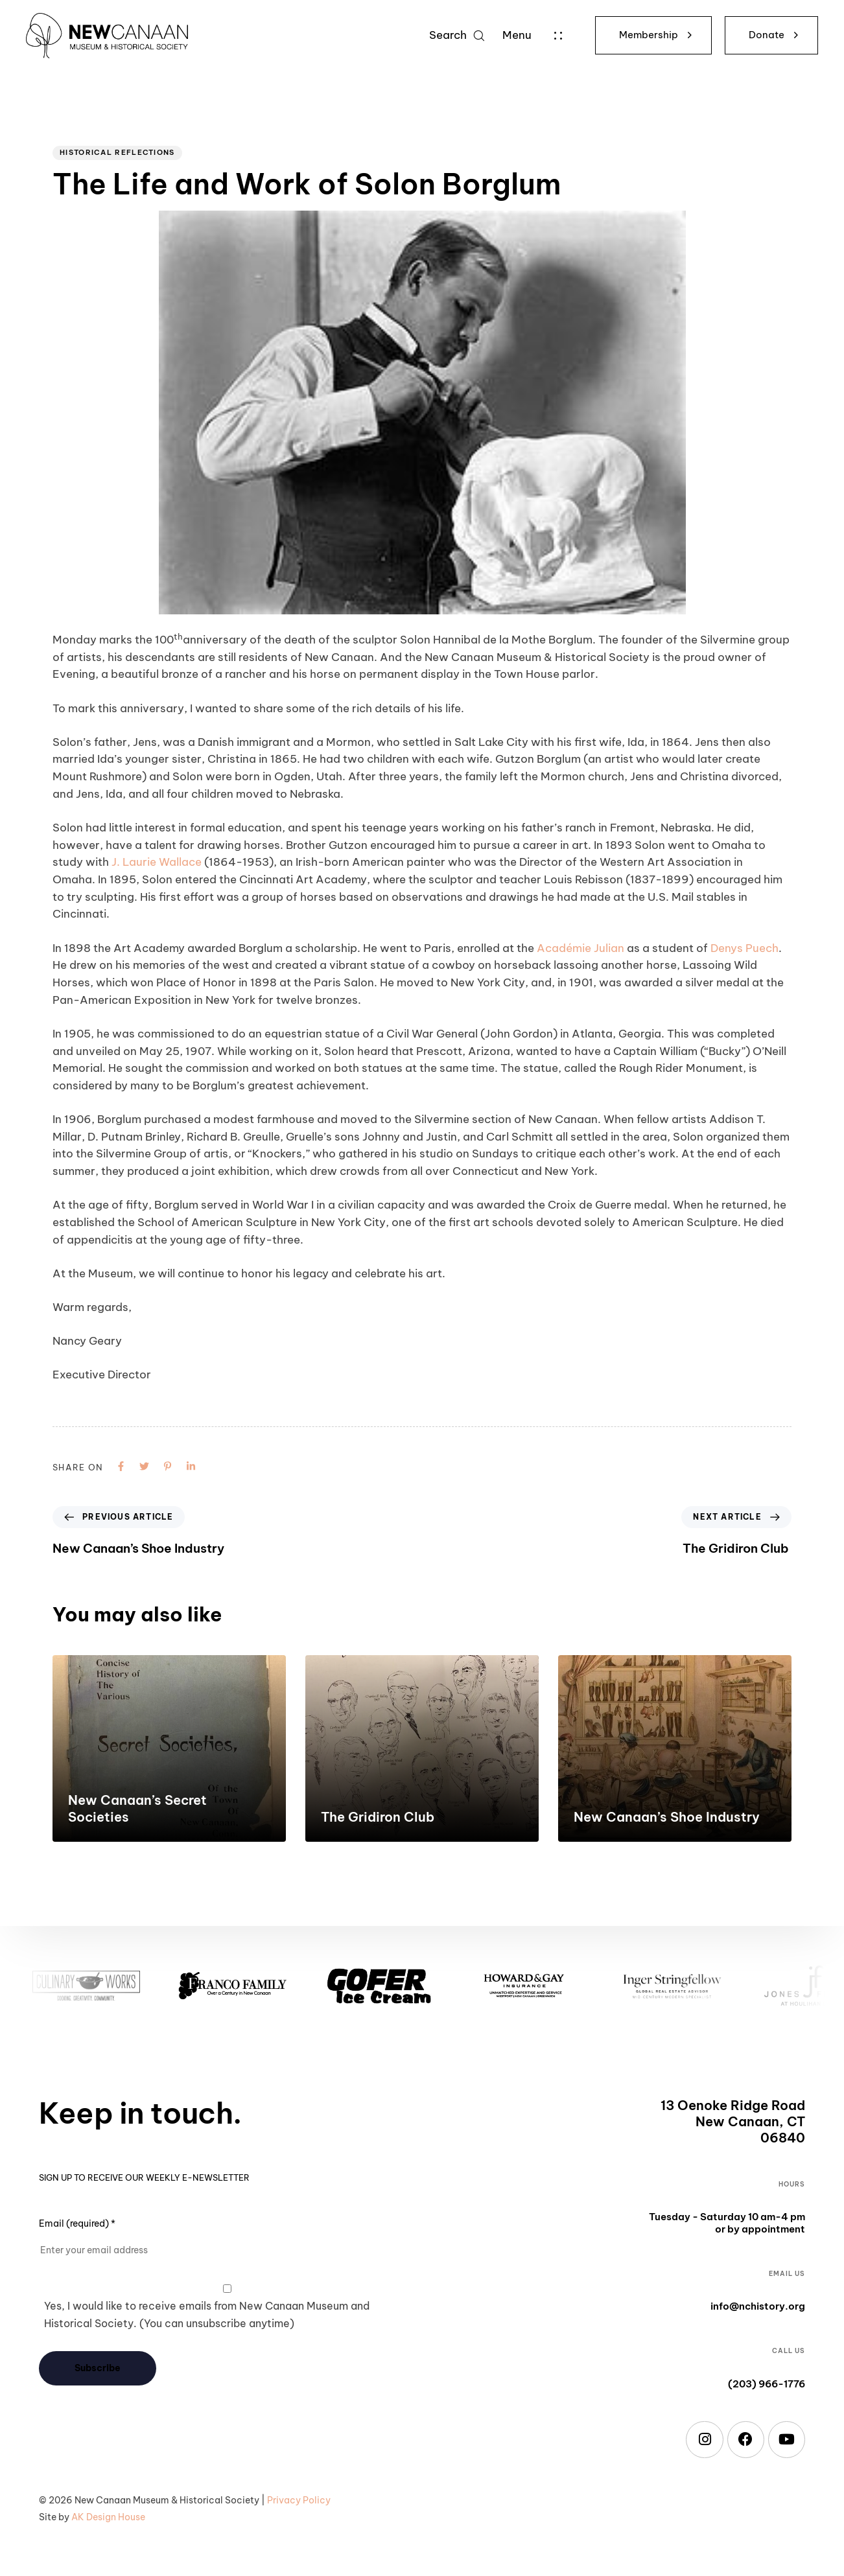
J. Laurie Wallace (156, 862)
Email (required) (77, 2223)
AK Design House (108, 2517)
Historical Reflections (117, 152)
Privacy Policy (299, 2500)
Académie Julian (580, 948)
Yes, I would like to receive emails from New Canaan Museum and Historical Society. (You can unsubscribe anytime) (206, 2314)
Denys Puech (744, 948)
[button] (456, 35)
